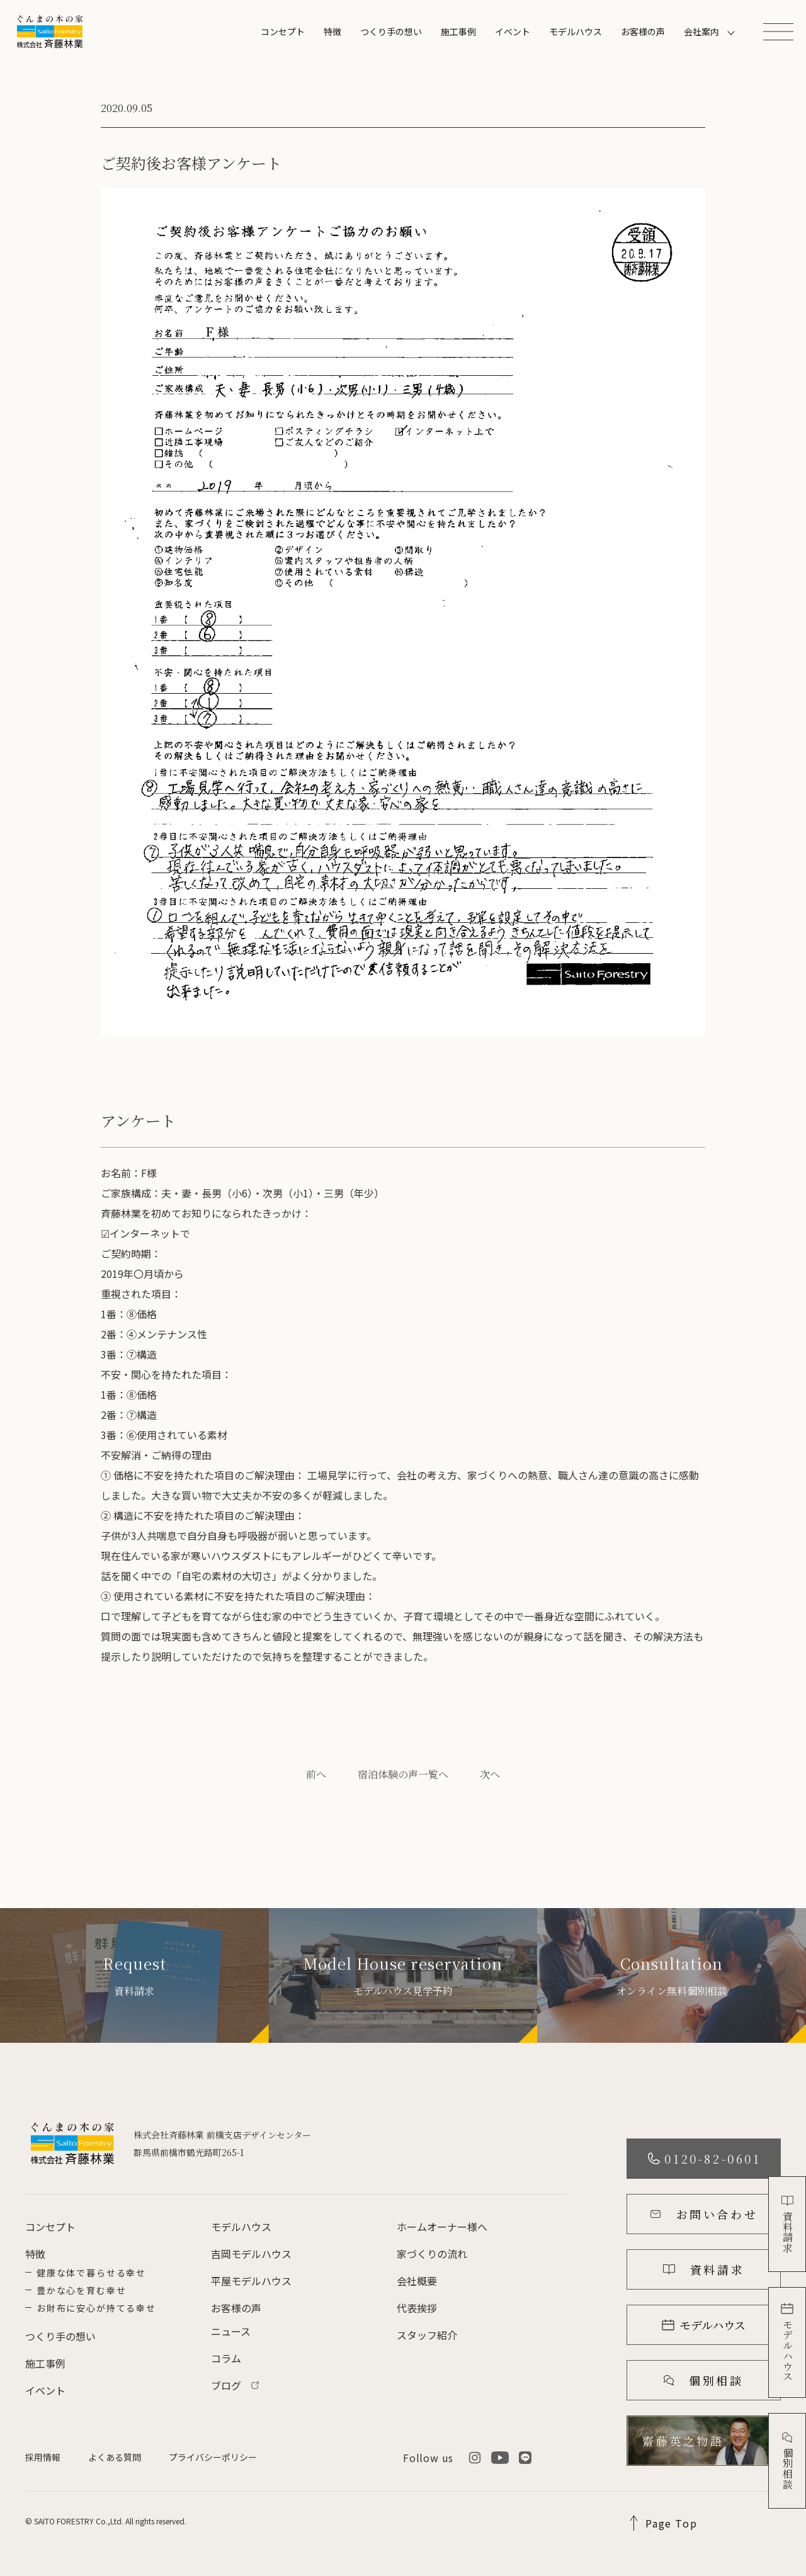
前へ (316, 1774)
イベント (512, 31)
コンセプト (283, 31)
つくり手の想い (391, 31)
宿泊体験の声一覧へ (403, 1774)
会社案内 (701, 31)
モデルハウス (575, 31)
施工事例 (458, 31)
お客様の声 (643, 31)
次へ (490, 1774)
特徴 (332, 31)
